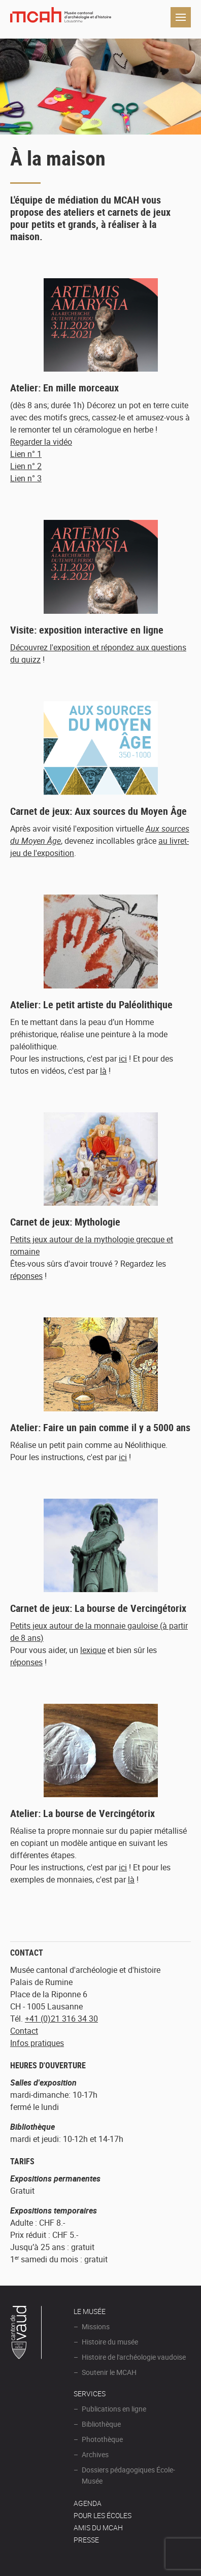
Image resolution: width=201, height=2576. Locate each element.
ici (123, 1058)
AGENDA (88, 2503)
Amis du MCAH (98, 2527)
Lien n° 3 (26, 478)
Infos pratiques (37, 2043)
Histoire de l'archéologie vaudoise (134, 2357)
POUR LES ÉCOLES (102, 2515)
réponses (26, 1275)
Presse (86, 2540)
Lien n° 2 (26, 466)
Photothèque (102, 2439)
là (103, 1070)
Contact (24, 2030)
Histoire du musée (110, 2342)
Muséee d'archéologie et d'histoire (60, 17)
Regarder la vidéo (41, 441)
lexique (93, 1650)
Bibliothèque (101, 2424)
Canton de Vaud (26, 2334)
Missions (96, 2326)
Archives (95, 2454)
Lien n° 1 (26, 453)
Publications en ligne (114, 2409)
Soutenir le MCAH (109, 2372)
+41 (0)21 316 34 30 (61, 2018)
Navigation (181, 17)
